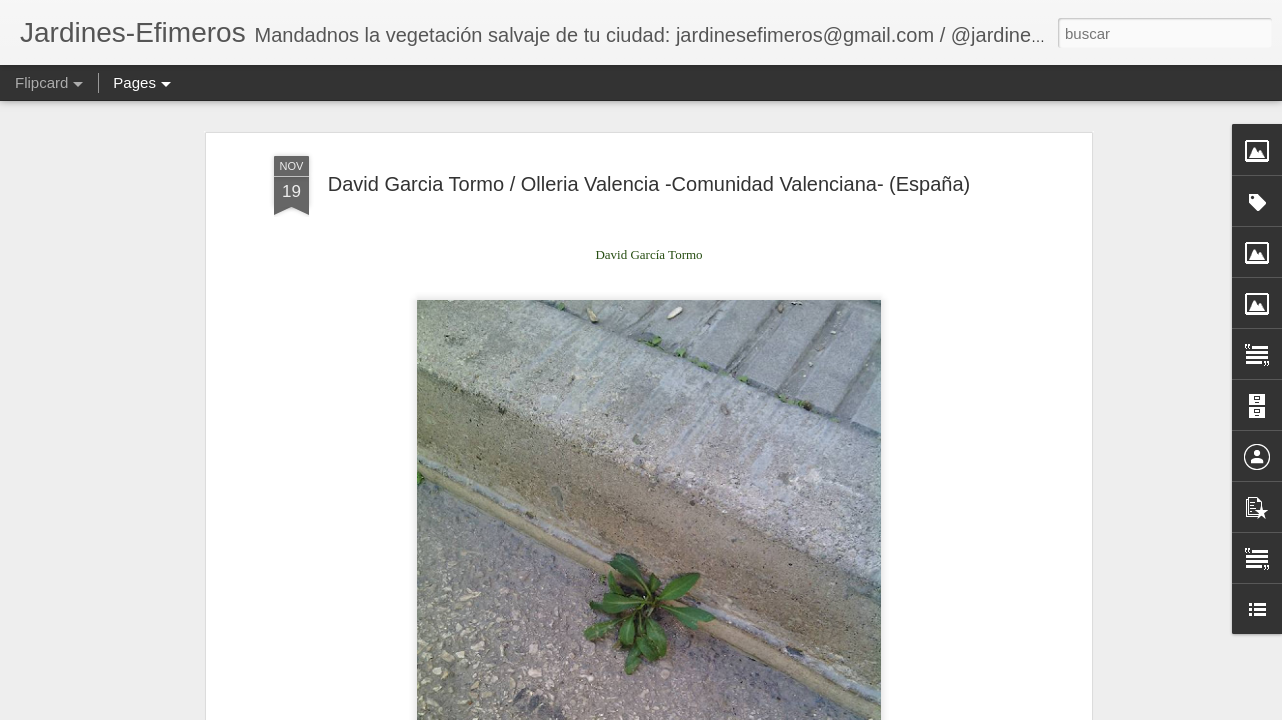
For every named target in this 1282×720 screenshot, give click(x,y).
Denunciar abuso (939, 709)
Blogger (872, 709)
